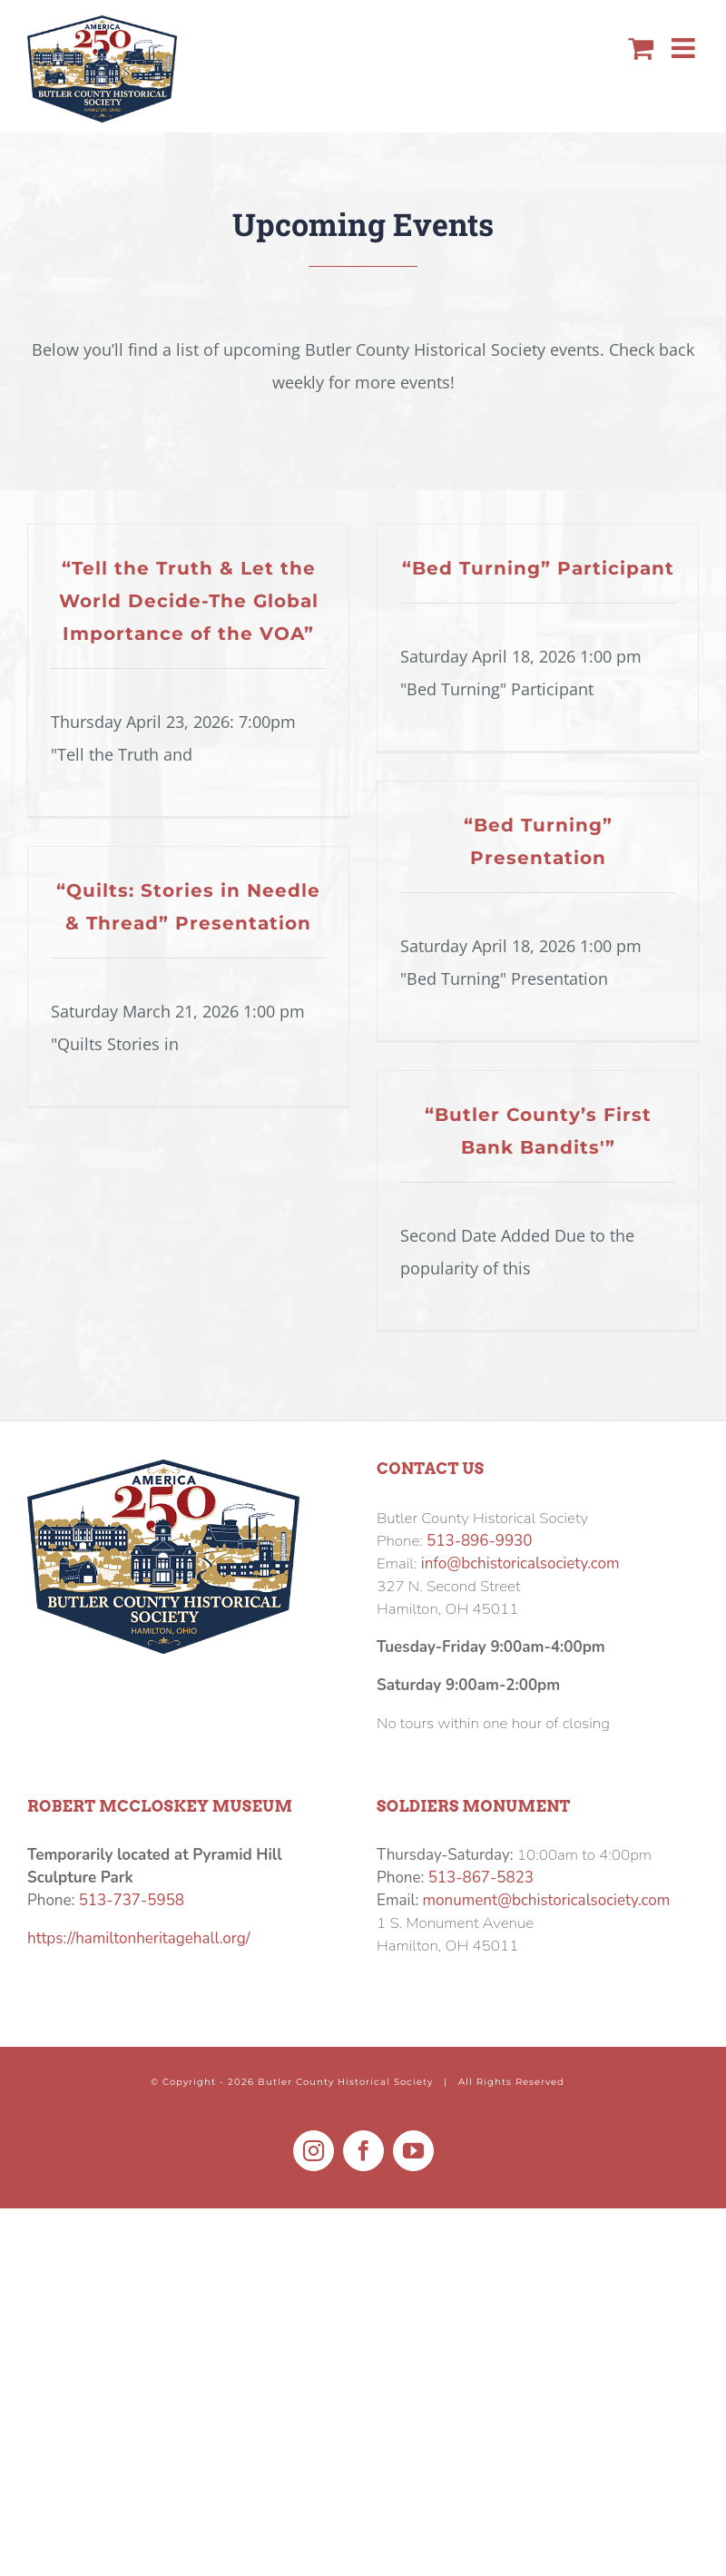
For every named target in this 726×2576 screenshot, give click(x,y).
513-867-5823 (481, 1877)
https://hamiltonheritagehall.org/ (138, 1938)
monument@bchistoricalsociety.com (547, 1900)
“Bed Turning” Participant (538, 568)
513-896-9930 (479, 1540)
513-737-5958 (131, 1900)
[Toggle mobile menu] (685, 48)
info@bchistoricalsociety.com (520, 1563)
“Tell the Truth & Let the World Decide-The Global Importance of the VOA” (189, 600)
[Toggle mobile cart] (640, 48)
